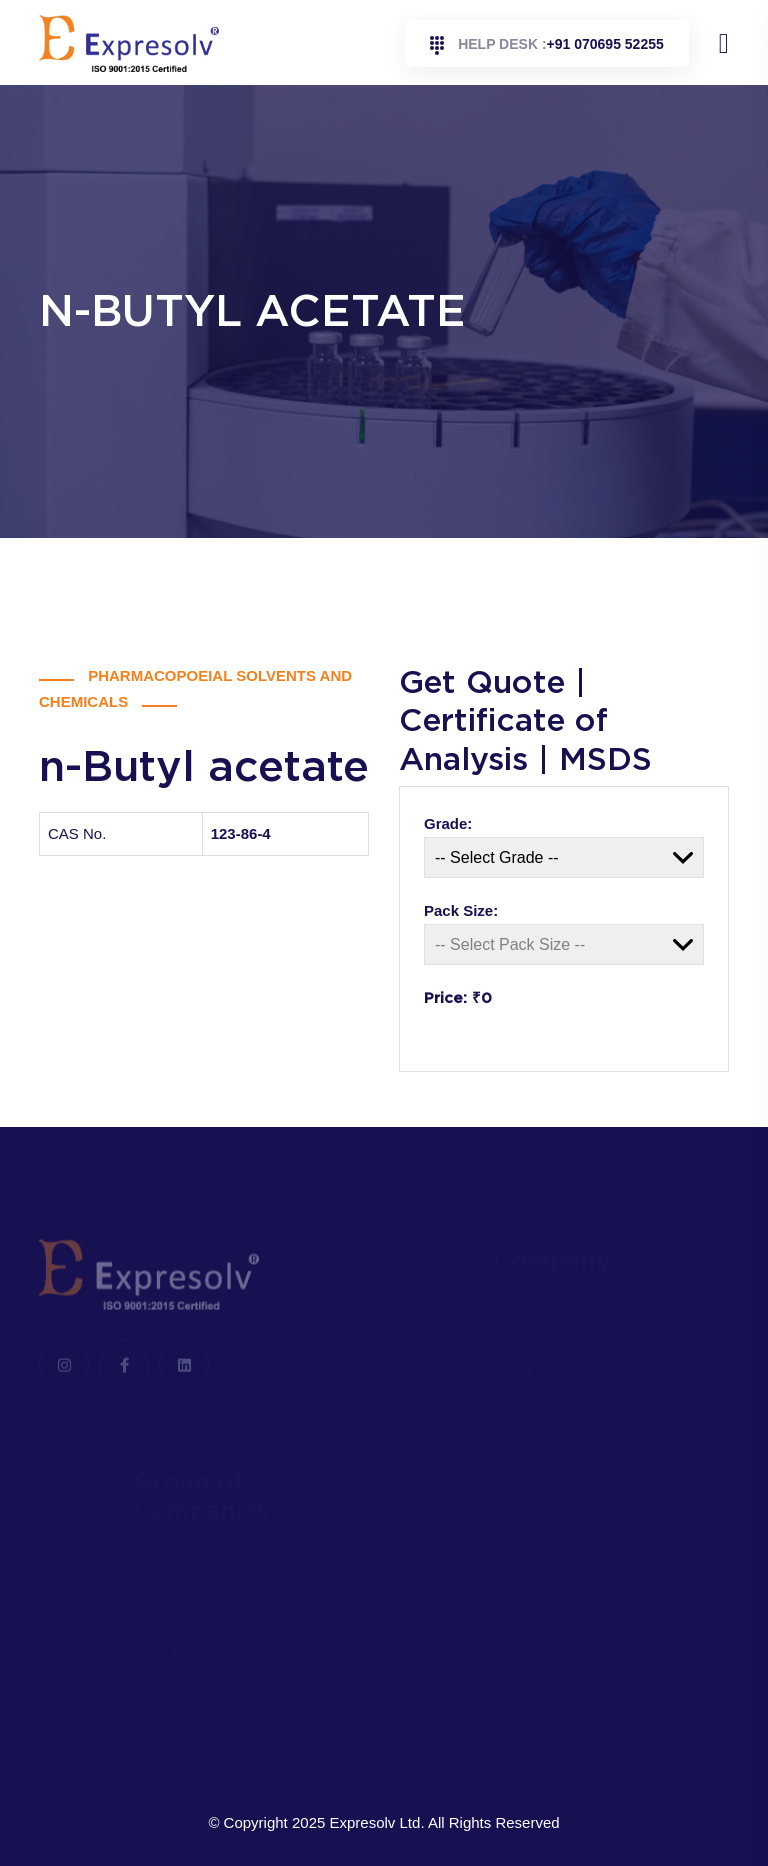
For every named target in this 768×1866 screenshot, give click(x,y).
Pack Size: (461, 910)
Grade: (448, 823)
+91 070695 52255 (547, 45)
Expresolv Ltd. (377, 1822)
